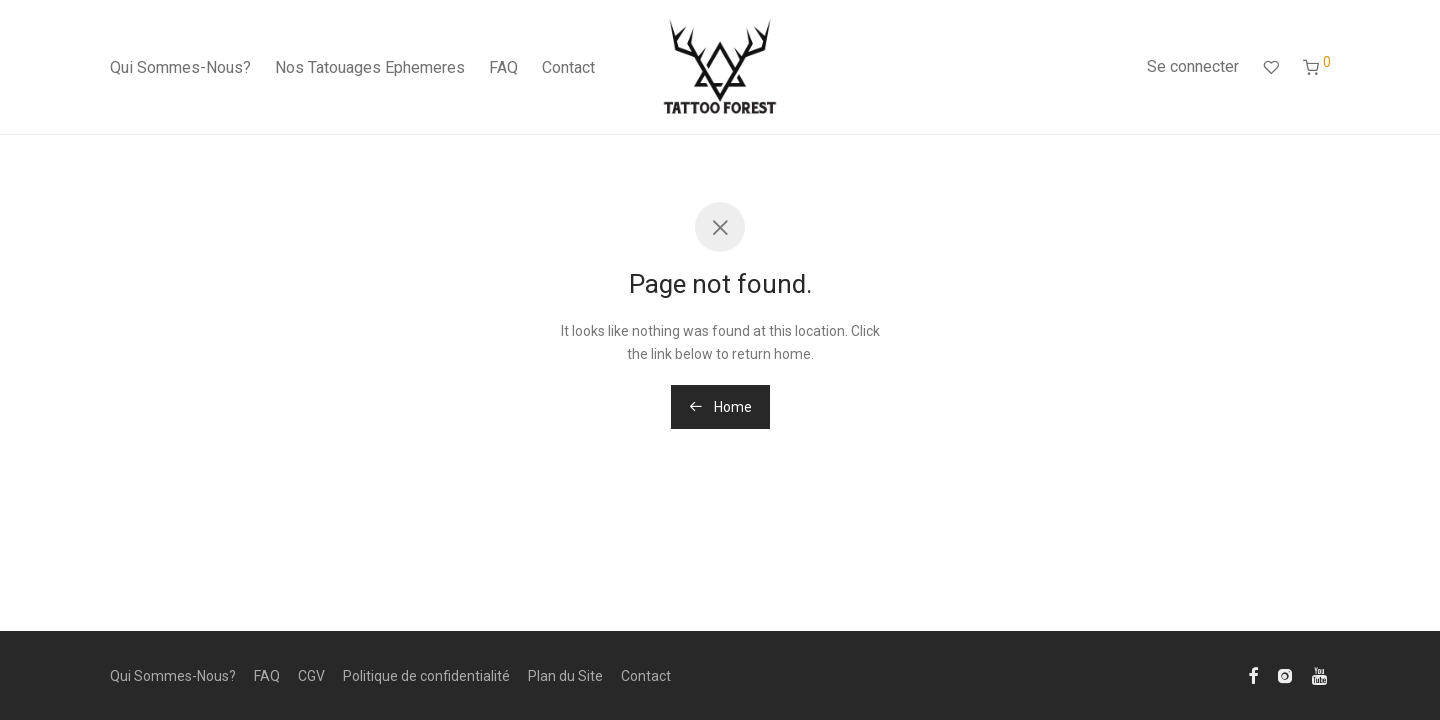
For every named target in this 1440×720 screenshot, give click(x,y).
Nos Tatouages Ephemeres (370, 67)
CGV (311, 676)
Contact (568, 67)
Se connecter (1193, 66)
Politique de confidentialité (426, 676)
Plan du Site (565, 676)
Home (720, 407)
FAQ (503, 67)
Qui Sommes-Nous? (180, 67)
